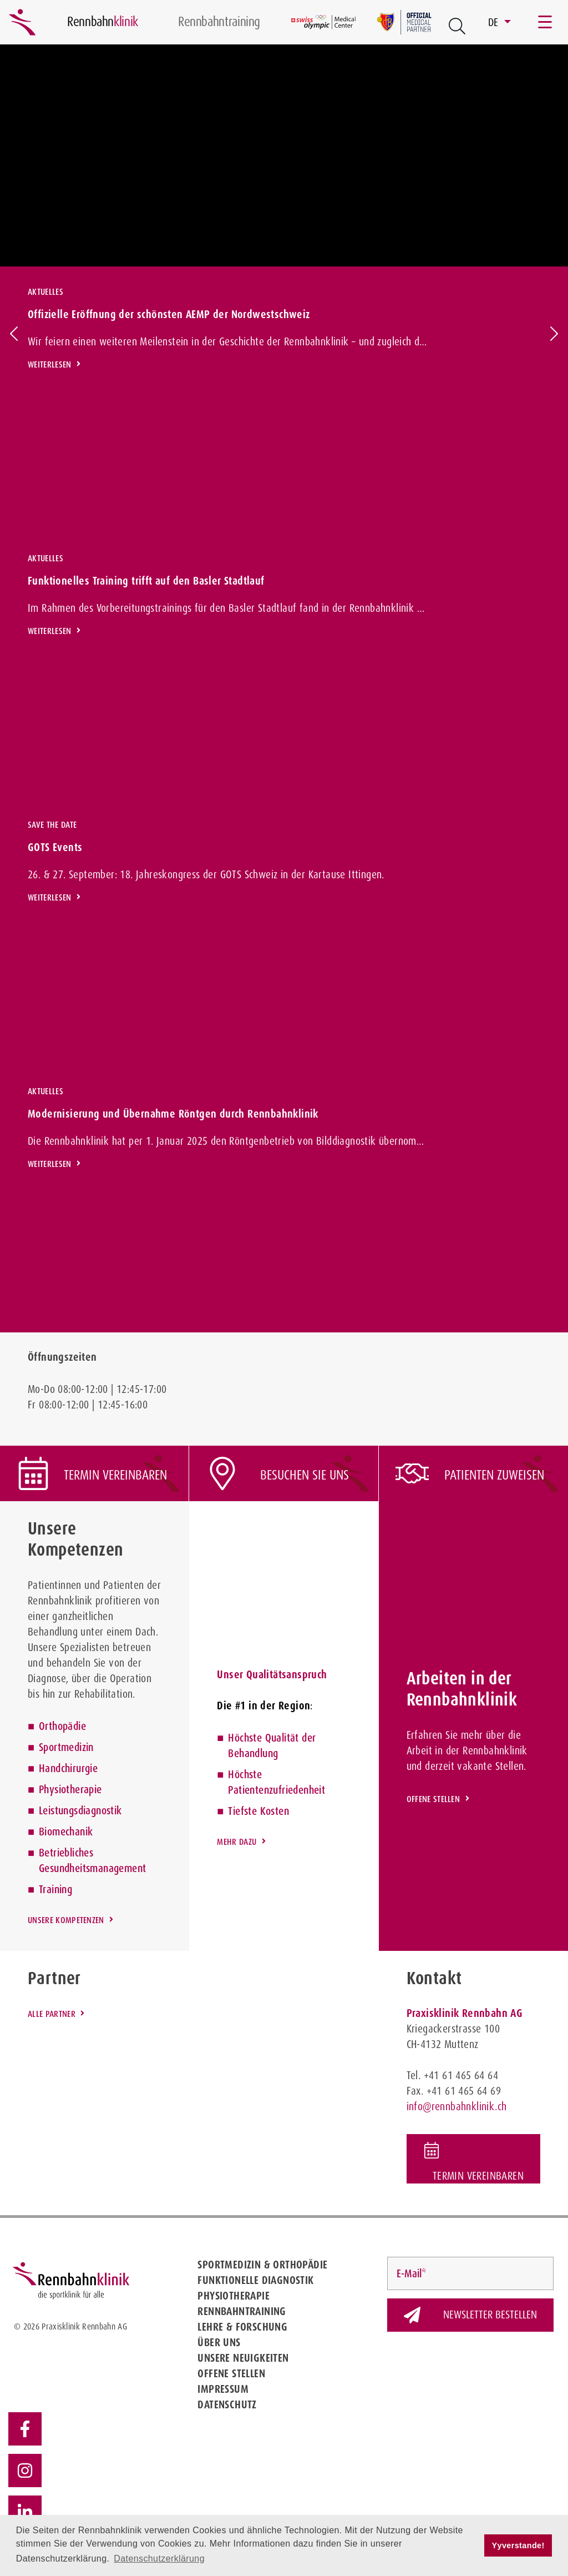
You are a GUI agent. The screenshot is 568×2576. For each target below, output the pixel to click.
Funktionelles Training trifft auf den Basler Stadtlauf (146, 580)
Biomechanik (66, 1831)
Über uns (218, 2342)
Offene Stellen (231, 2373)
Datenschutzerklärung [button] (159, 2558)
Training (55, 1889)
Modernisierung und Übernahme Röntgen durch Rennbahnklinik (173, 1113)
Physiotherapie (70, 1789)
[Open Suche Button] (457, 26)
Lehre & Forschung (242, 2327)
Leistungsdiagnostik (80, 1810)
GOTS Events (55, 847)
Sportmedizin (66, 1747)
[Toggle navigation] (546, 22)
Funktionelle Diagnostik (255, 2280)
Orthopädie (62, 1726)
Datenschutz (226, 2404)
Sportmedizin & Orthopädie (262, 2264)
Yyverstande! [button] (518, 2545)
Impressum (222, 2389)
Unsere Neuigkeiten (242, 2358)
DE (494, 22)
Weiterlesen (50, 364)
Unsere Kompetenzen (66, 1920)
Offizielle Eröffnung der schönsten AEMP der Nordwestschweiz (169, 314)
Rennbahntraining (241, 2311)
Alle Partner (51, 2014)
